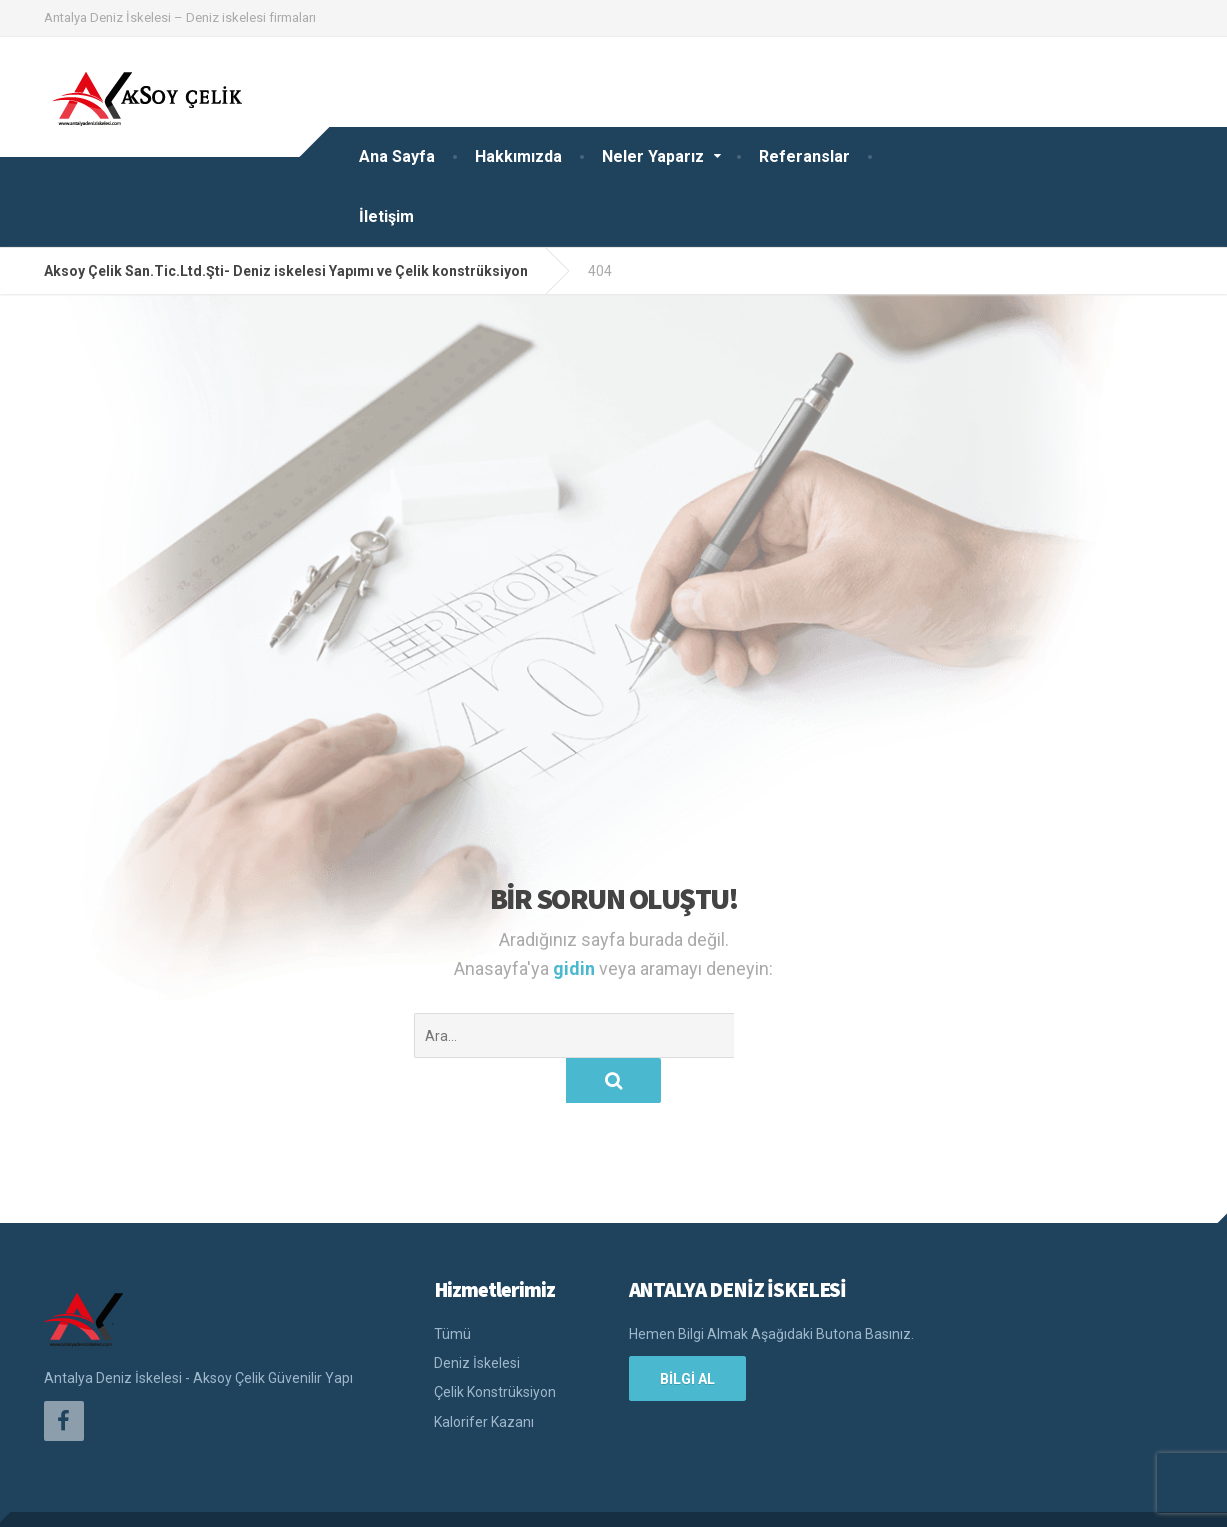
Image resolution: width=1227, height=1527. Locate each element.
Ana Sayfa (397, 156)
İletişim (386, 216)
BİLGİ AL (687, 1334)
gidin (576, 968)
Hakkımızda (518, 156)
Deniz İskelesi (477, 1318)
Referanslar (804, 156)
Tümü (452, 1289)
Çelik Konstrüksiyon (495, 1347)
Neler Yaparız (653, 156)
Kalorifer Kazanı (484, 1377)
